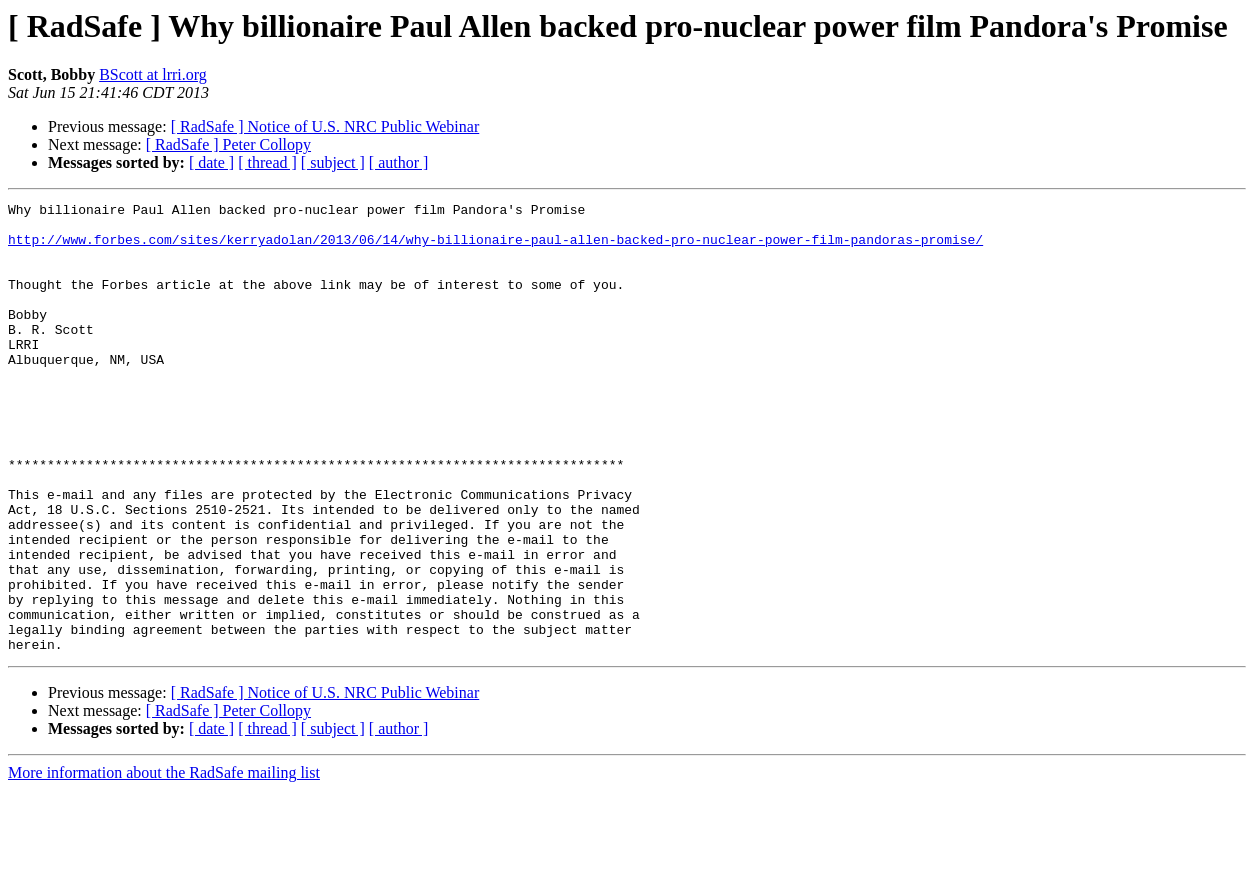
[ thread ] (267, 162)
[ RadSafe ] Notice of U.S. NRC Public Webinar (325, 126)
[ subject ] (333, 162)
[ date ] (211, 162)
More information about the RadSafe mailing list (164, 862)
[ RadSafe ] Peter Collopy (228, 144)
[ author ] (399, 162)
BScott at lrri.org (153, 74)
